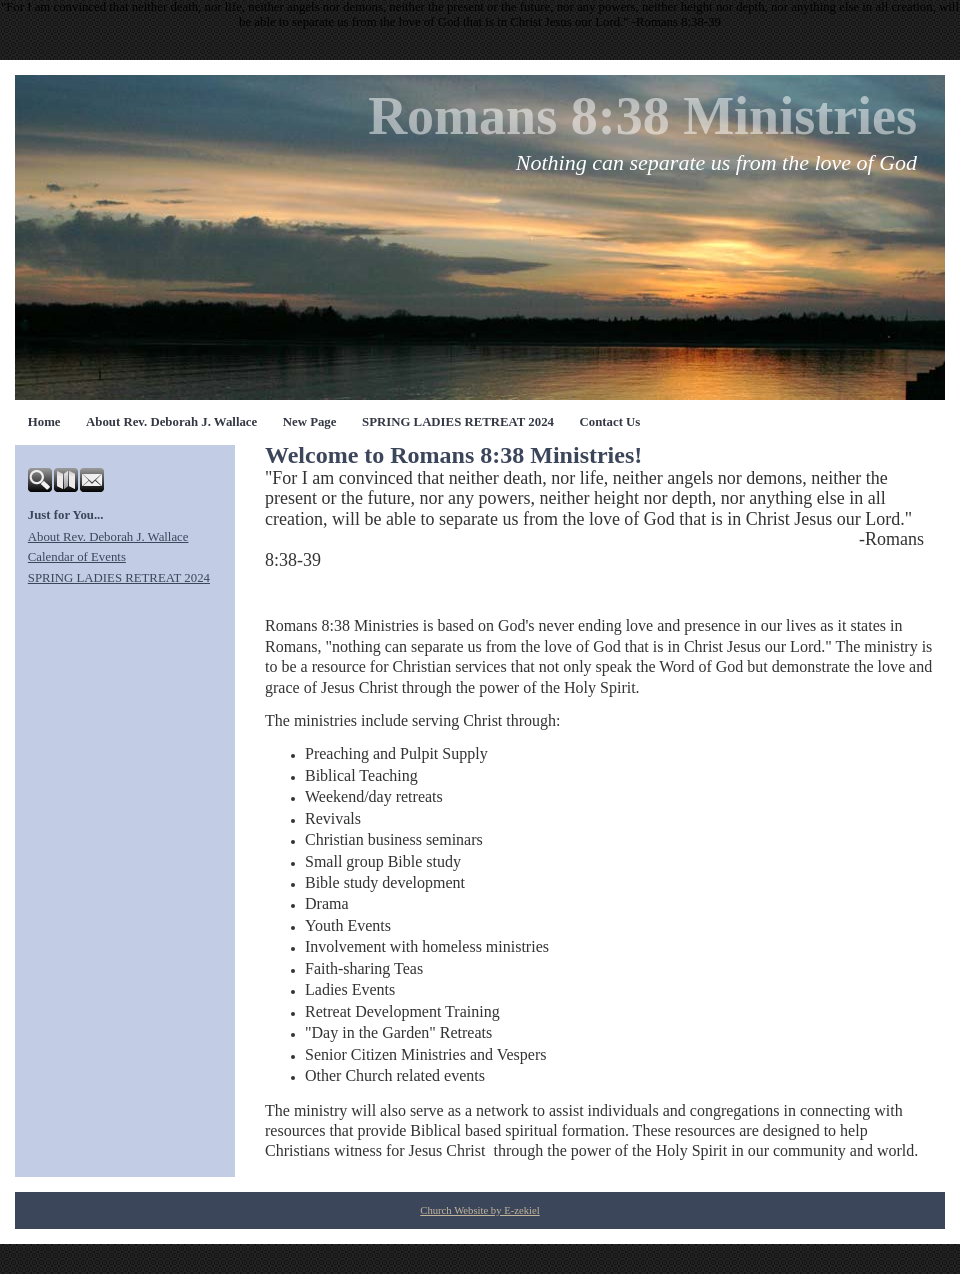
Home (44, 422)
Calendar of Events (77, 557)
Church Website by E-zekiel (479, 1210)
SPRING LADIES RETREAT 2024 (458, 422)
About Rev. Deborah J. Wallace (171, 422)
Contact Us (610, 422)
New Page (310, 422)
